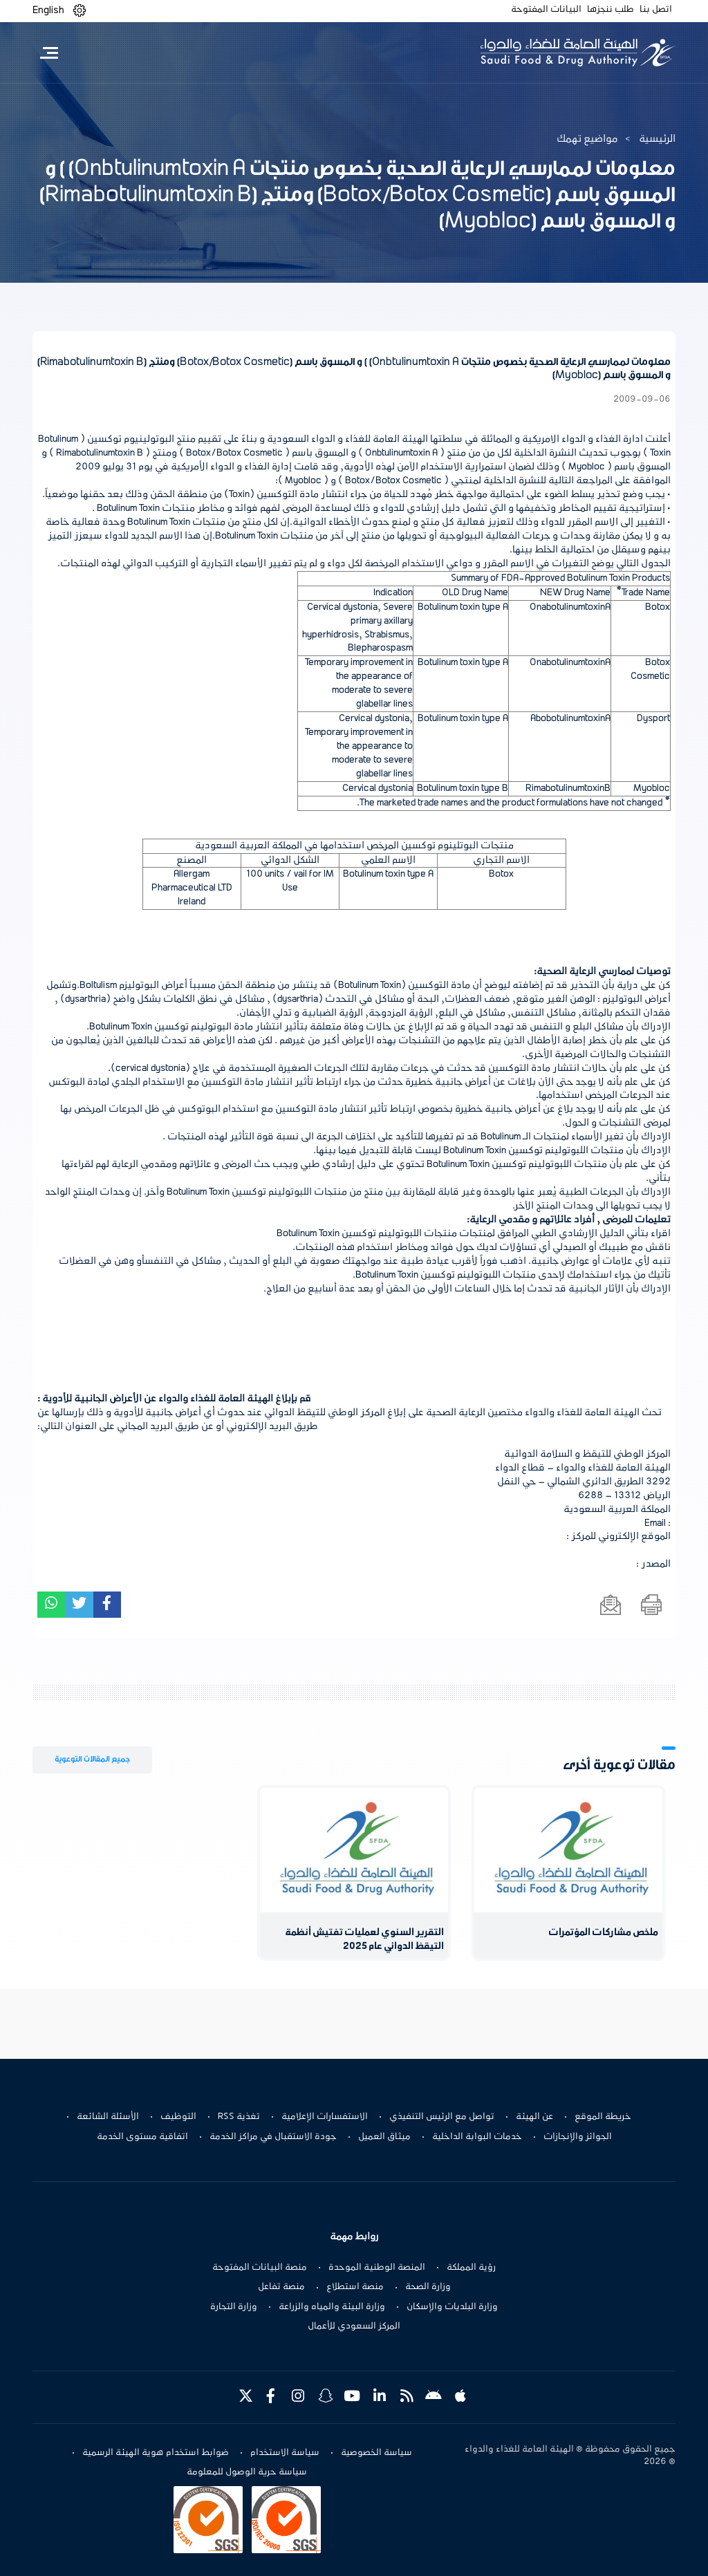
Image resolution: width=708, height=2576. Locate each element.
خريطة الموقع (603, 2117)
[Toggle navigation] (48, 52)
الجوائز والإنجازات (577, 2137)
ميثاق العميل (384, 2137)
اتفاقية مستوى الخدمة (142, 2137)
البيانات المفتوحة (546, 10)
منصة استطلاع (355, 2287)
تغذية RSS (239, 2117)
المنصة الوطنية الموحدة (376, 2268)
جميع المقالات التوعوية (92, 1759)
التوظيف (178, 2117)
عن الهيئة (534, 2117)
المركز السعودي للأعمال (354, 2326)
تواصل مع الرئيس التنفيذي (441, 2117)
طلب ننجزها (610, 10)
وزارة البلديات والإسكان (452, 2307)
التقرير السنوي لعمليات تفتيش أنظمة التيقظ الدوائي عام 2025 (364, 1939)
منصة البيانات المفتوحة (259, 2268)
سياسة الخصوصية (376, 2453)
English (48, 10)
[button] (79, 10)
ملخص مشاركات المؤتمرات (603, 1932)
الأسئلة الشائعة (108, 2117)
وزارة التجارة (233, 2307)
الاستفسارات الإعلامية (324, 2117)
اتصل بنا (656, 10)
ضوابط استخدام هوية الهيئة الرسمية (155, 2453)
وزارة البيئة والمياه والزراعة (332, 2307)
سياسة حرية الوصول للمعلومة (247, 2472)
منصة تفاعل (281, 2287)
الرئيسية (657, 139)
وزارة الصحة (428, 2287)
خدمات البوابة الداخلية (477, 2137)
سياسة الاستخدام (284, 2453)
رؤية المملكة (471, 2268)
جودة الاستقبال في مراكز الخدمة (273, 2137)
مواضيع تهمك (587, 139)
